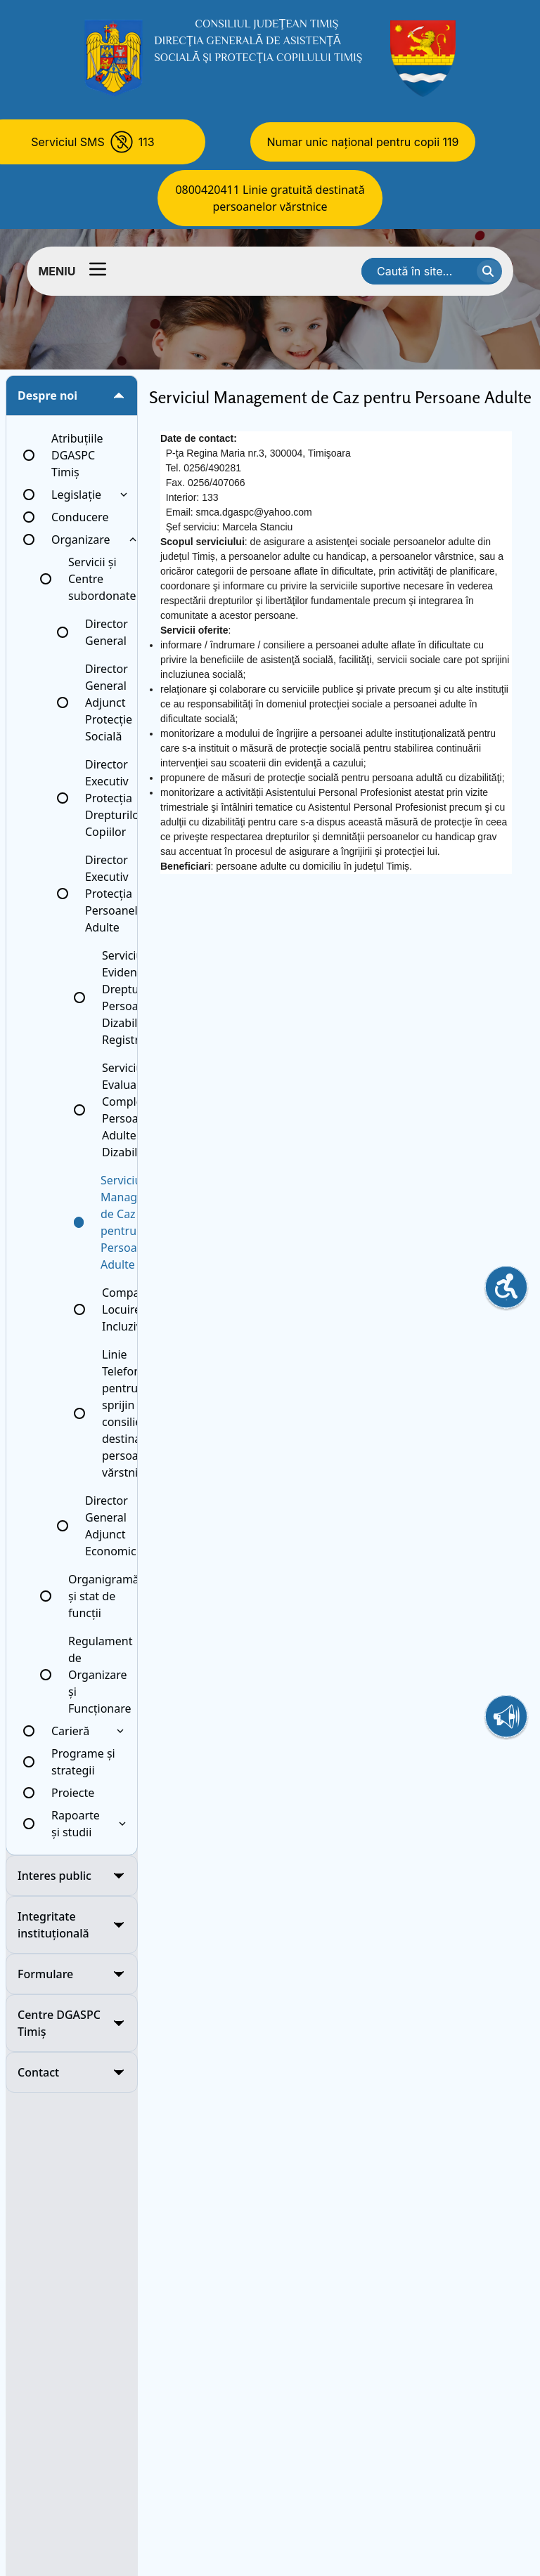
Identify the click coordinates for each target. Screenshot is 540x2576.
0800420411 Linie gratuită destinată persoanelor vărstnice (269, 198)
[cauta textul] (489, 271)
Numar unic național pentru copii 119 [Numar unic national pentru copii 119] (363, 142)
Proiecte (72, 1792)
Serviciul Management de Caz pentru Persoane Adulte (136, 1222)
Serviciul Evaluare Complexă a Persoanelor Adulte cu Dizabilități (134, 1110)
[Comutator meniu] (97, 269)
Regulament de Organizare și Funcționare (100, 1674)
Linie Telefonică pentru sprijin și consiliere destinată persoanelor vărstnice (134, 1413)
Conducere (79, 517)
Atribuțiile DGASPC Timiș (77, 455)
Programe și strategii (83, 1762)
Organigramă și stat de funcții (103, 1596)
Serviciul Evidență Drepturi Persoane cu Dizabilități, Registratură (134, 997)
